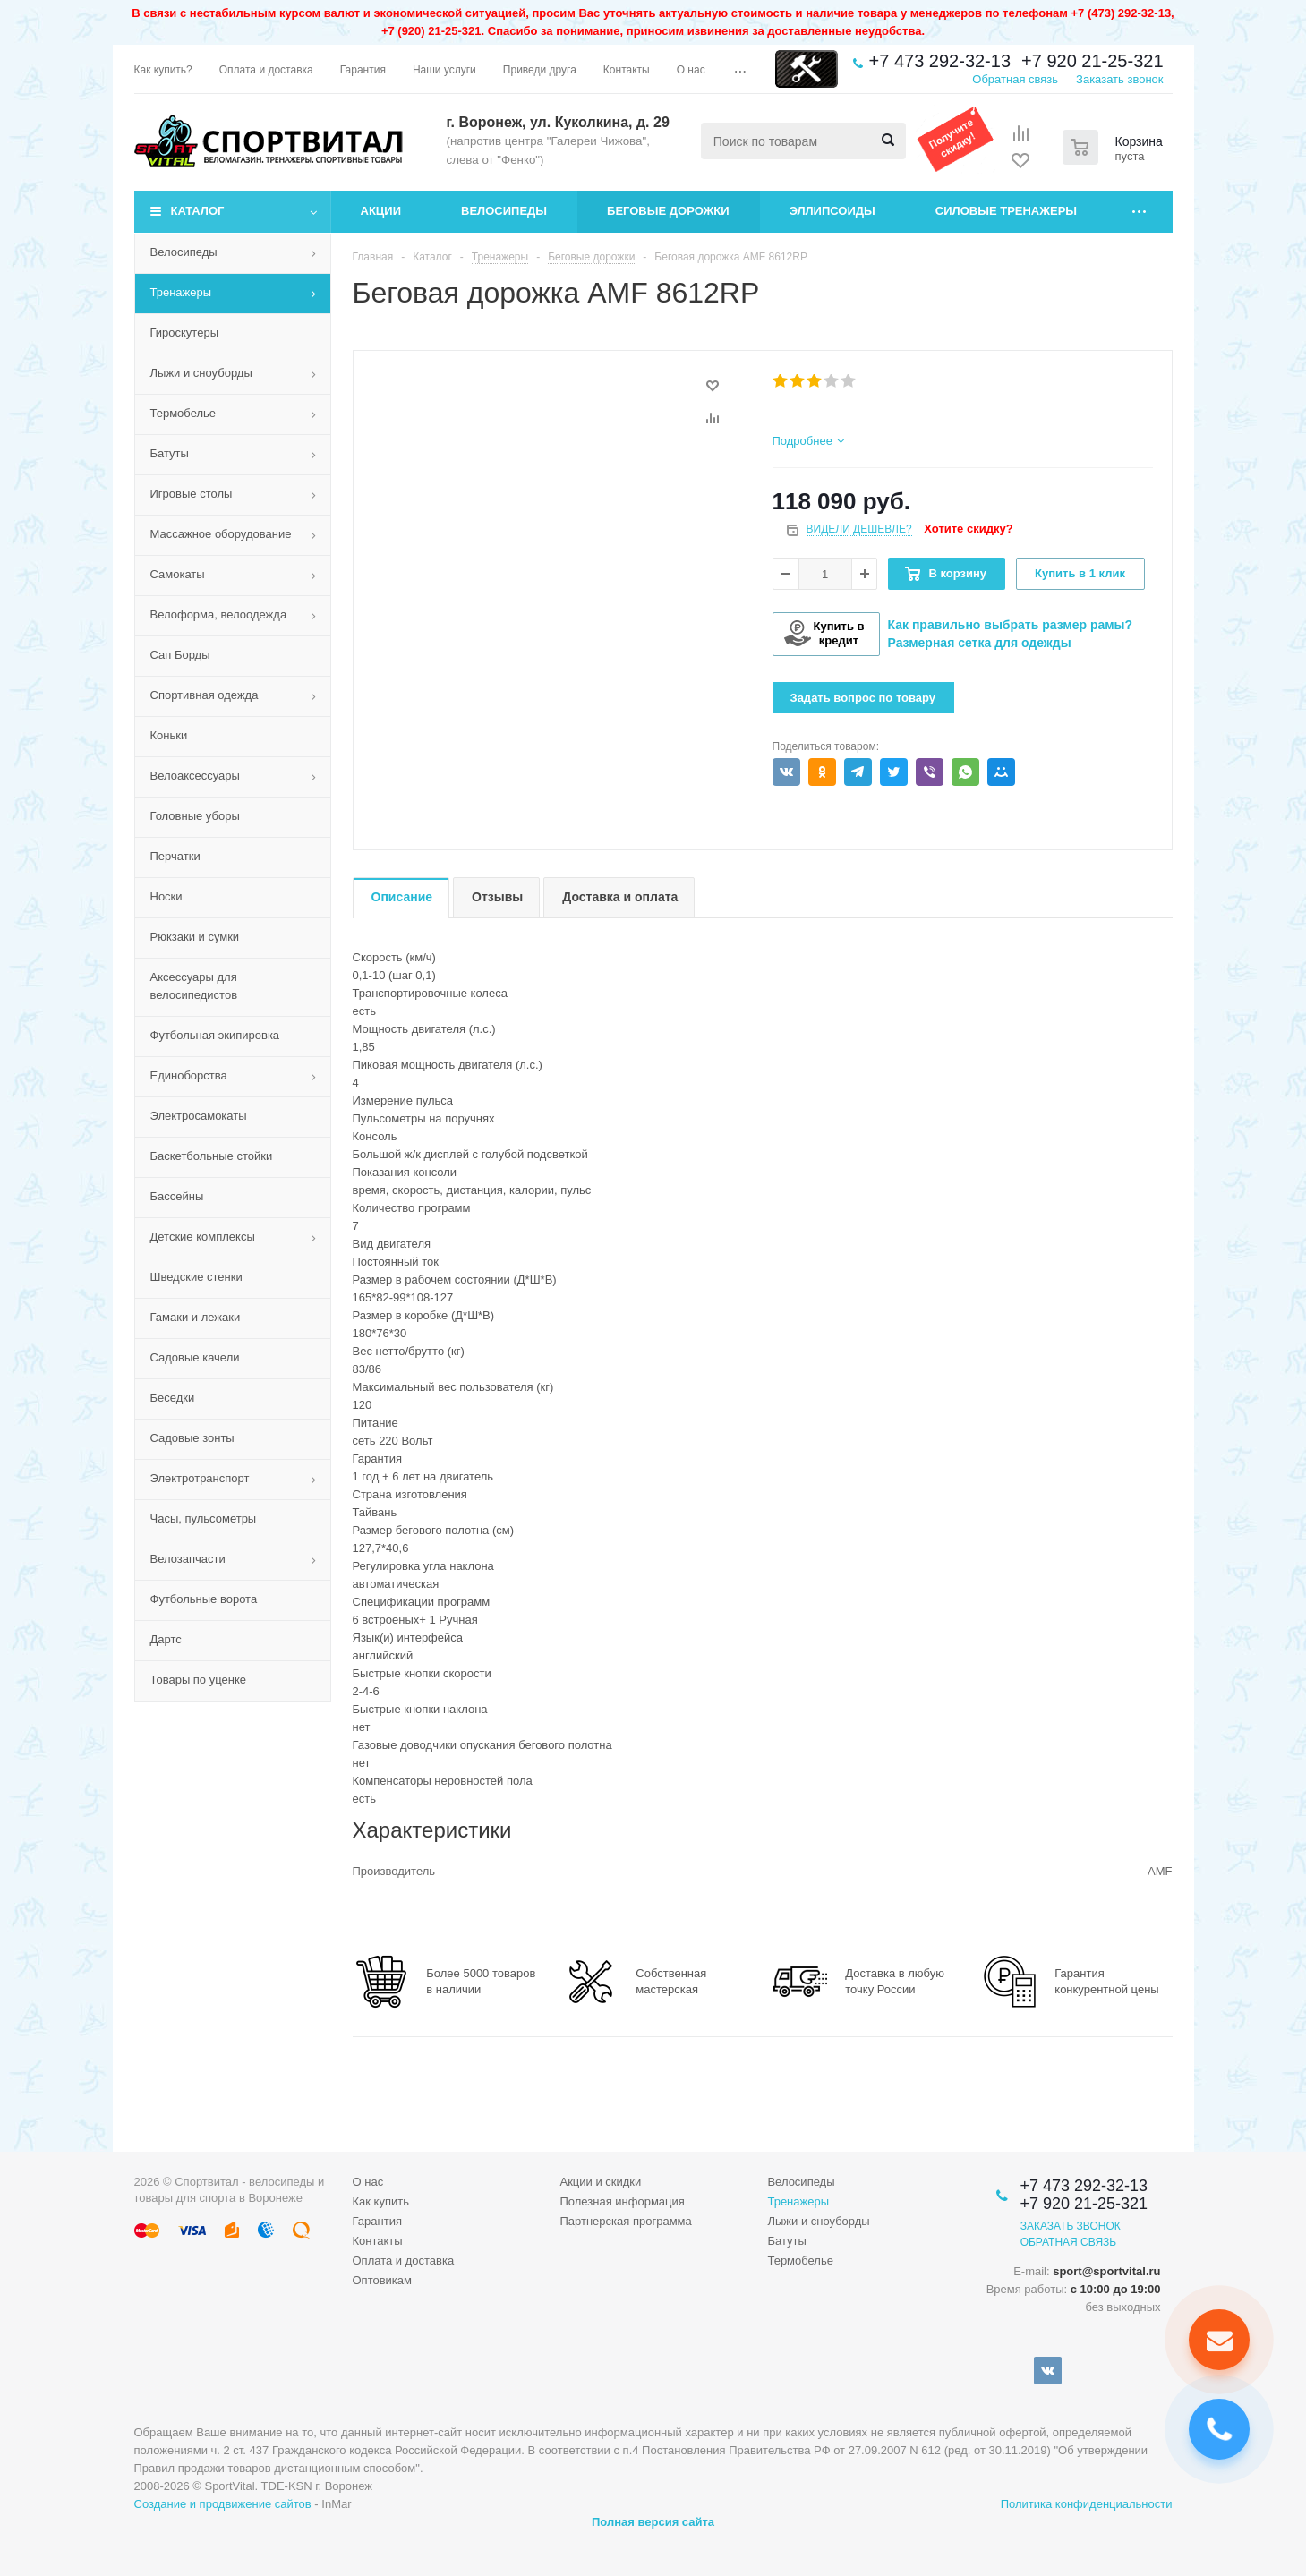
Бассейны (177, 1196)
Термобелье (183, 413)
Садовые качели (195, 1357)
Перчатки (175, 856)
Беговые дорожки (668, 211)
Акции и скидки (600, 2181)
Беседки (172, 1397)
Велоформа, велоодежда (218, 614)
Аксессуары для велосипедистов (194, 986)
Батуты (169, 453)
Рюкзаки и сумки (195, 936)
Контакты (378, 2241)
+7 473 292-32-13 (940, 61)
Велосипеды (504, 211)
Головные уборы (195, 816)
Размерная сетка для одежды (979, 642)
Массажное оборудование (221, 534)
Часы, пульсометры (203, 1518)
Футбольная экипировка (215, 1035)
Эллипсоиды (832, 211)
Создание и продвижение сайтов (223, 2504)
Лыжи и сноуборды (201, 373)
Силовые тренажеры (1006, 211)
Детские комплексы (202, 1236)
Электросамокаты (198, 1115)
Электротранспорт (200, 1478)
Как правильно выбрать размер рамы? (1010, 625)
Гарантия (377, 2221)
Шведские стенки (196, 1277)
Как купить (381, 2201)
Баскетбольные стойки (211, 1156)
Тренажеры (181, 292)
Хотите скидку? (968, 528)
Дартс (166, 1639)
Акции (381, 211)
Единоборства (188, 1075)
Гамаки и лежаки (195, 1317)
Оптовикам (383, 2280)
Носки (166, 896)
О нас (368, 2181)
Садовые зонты (192, 1438)
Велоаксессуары (195, 775)
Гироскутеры (184, 332)
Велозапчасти (188, 1558)
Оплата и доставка (404, 2260)
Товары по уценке (198, 1679)
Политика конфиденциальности (1087, 2504)
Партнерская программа (625, 2221)
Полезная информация (621, 2201)
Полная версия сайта (653, 2522)
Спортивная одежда (204, 695)
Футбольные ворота (204, 1599)
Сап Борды (180, 654)
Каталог (198, 211)
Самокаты (177, 574)
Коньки (169, 735)
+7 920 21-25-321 (1092, 61)
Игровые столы (191, 493)
